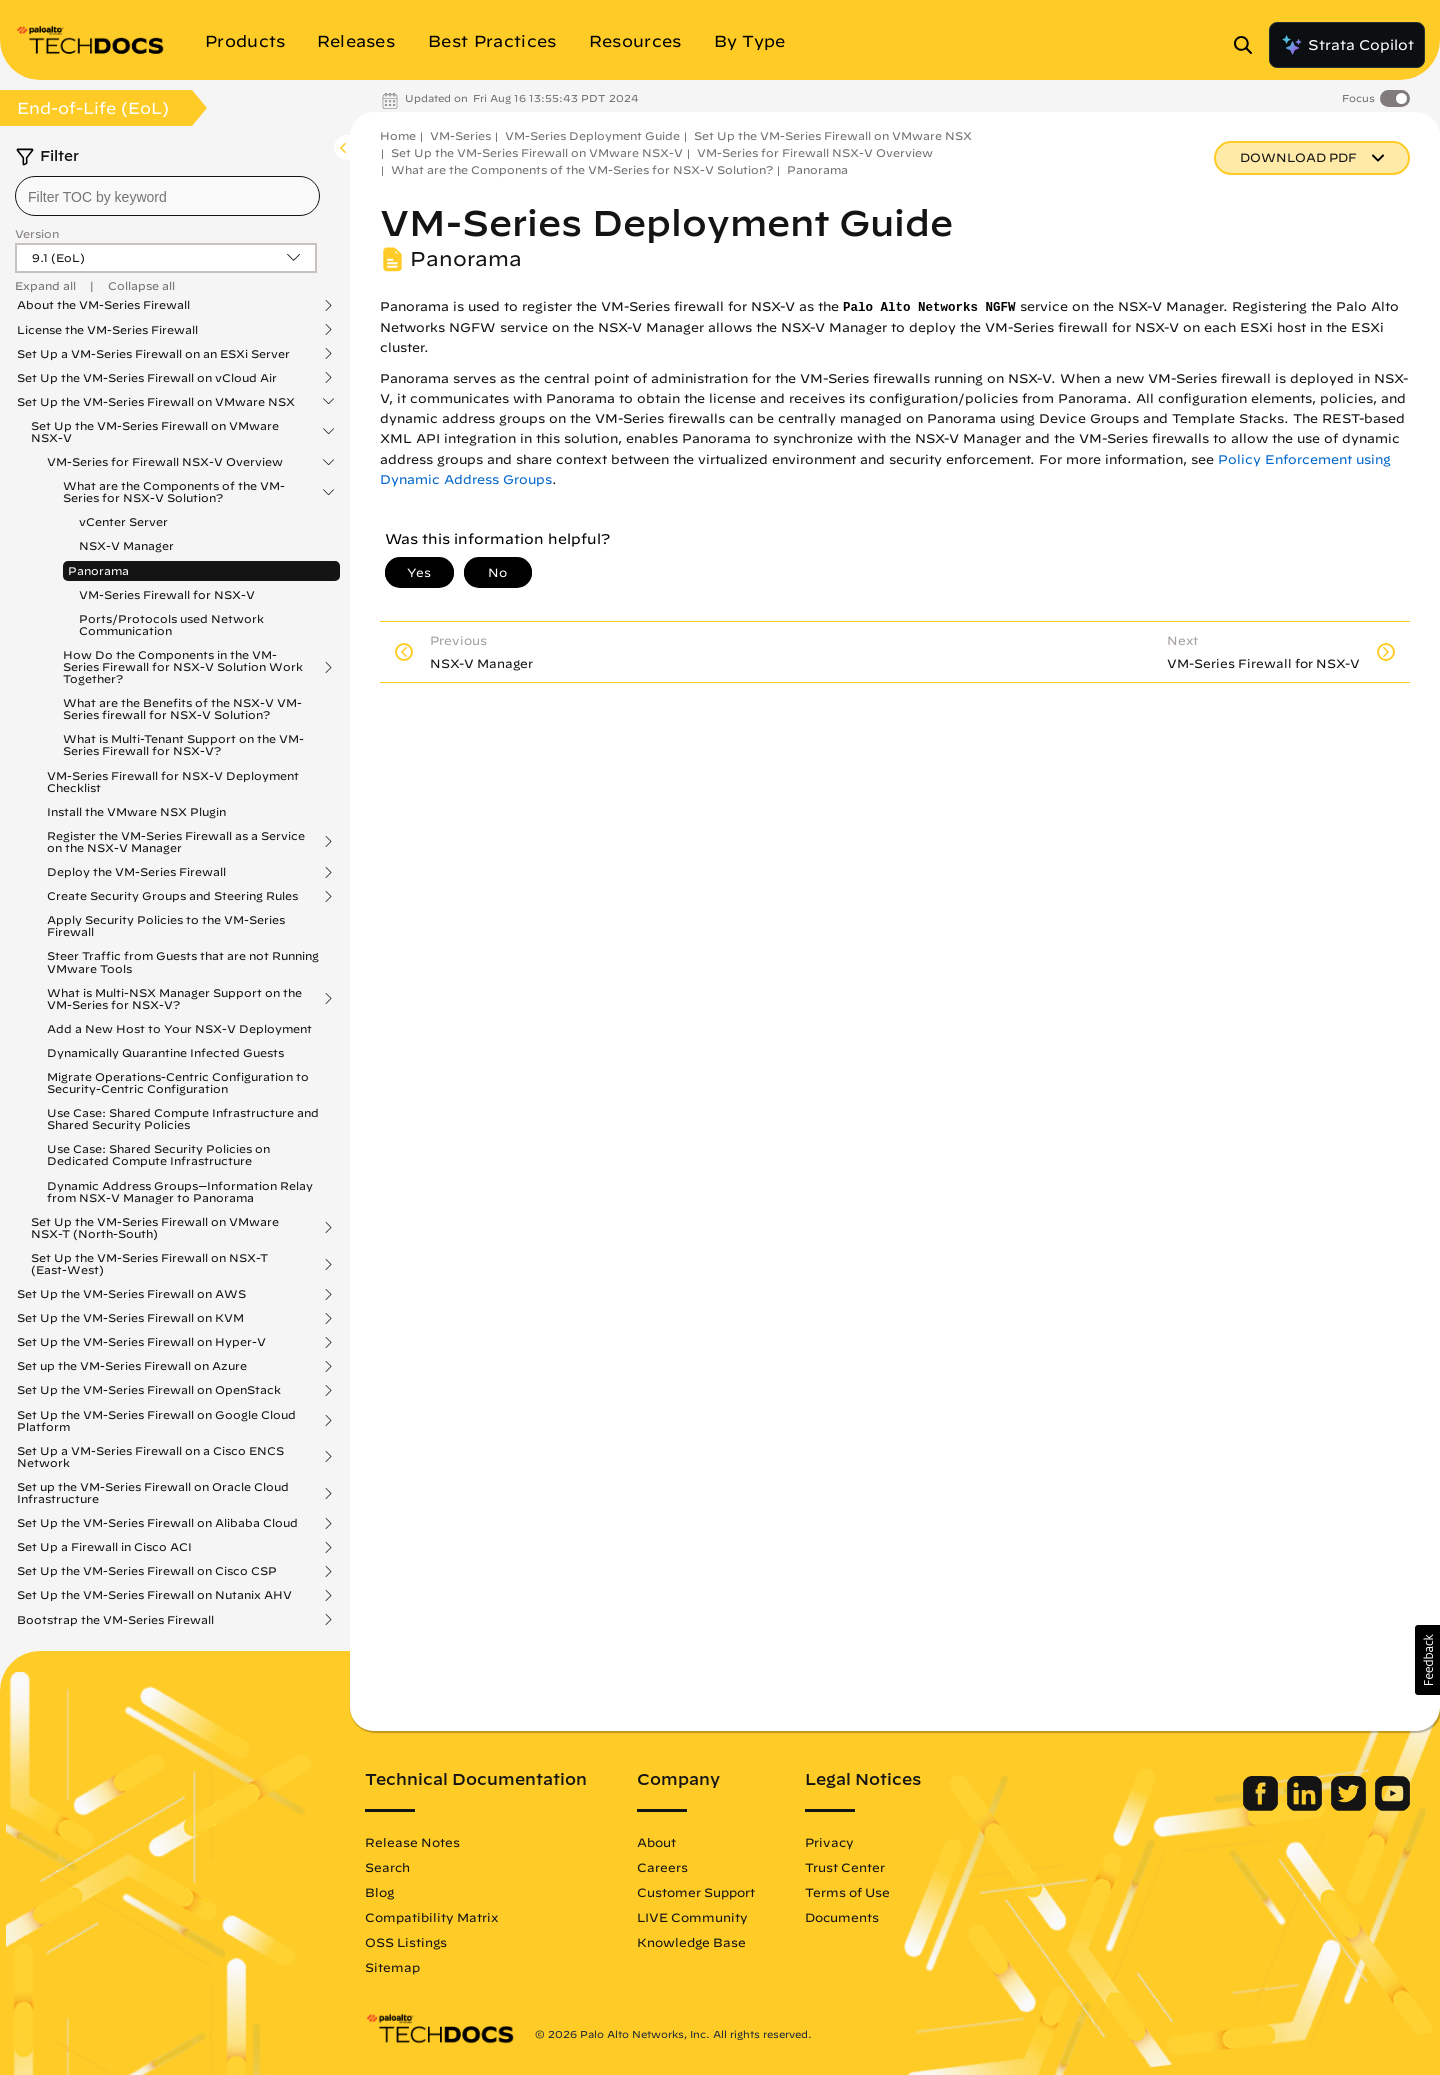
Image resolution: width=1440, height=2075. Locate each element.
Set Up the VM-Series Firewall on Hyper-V (141, 1342)
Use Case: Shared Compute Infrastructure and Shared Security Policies (183, 1118)
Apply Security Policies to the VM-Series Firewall (166, 925)
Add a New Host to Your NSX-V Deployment (179, 1028)
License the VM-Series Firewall (107, 330)
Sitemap (392, 1967)
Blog (379, 1892)
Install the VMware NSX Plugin (136, 811)
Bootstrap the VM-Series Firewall (115, 1620)
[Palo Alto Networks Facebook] (1262, 1806)
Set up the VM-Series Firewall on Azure (132, 1366)
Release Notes (412, 1842)
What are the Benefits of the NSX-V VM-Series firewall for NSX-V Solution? (182, 708)
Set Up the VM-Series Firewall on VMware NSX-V (155, 432)
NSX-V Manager (126, 545)
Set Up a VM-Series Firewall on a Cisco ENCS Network (150, 1457)
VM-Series (460, 135)
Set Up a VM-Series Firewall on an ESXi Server (153, 354)
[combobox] (167, 196)
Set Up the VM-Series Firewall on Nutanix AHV (154, 1595)
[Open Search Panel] (1249, 45)
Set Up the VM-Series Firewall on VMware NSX (156, 402)
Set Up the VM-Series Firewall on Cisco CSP (147, 1571)
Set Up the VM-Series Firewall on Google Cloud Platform (156, 1421)
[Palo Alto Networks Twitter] (1350, 1806)
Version (37, 233)
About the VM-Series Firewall (103, 305)
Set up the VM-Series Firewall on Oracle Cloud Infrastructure (153, 1493)
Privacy (829, 1842)
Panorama (98, 570)
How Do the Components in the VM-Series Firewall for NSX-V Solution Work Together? (183, 667)
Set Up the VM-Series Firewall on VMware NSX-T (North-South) (155, 1228)
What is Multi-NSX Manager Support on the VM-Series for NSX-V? (174, 999)
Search (387, 1867)
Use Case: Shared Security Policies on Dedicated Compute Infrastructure (158, 1154)
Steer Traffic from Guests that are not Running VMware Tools (183, 961)
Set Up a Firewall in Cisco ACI (104, 1547)
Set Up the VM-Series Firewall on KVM (130, 1318)
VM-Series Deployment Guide (592, 135)
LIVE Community (692, 1917)
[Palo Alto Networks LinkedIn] (1306, 1806)
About (656, 1842)
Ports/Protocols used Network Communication (171, 624)
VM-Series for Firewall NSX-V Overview (165, 462)
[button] (1427, 1660)
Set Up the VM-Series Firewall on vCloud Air (147, 378)
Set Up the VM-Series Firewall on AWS (131, 1294)
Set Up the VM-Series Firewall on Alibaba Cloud (157, 1523)
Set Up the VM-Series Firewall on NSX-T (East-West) (149, 1264)
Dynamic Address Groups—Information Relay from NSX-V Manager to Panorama (180, 1191)
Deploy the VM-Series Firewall (136, 872)
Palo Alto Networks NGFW (929, 308)
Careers (662, 1867)
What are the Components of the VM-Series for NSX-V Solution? (174, 492)
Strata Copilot (1347, 45)
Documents (842, 1917)
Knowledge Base (691, 1942)
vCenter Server (123, 521)
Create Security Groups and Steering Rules (172, 896)
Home (398, 135)
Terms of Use (847, 1892)
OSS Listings (406, 1942)
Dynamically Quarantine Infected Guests (165, 1052)
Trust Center (845, 1867)
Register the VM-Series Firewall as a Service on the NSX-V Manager (176, 842)
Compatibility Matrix (431, 1917)
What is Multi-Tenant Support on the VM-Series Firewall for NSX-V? (183, 744)
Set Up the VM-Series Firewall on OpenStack (149, 1390)
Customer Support (696, 1892)
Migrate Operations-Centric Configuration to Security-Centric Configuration (178, 1082)
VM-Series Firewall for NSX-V (167, 594)
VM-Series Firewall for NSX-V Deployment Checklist (173, 781)
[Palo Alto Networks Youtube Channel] (1392, 1806)
